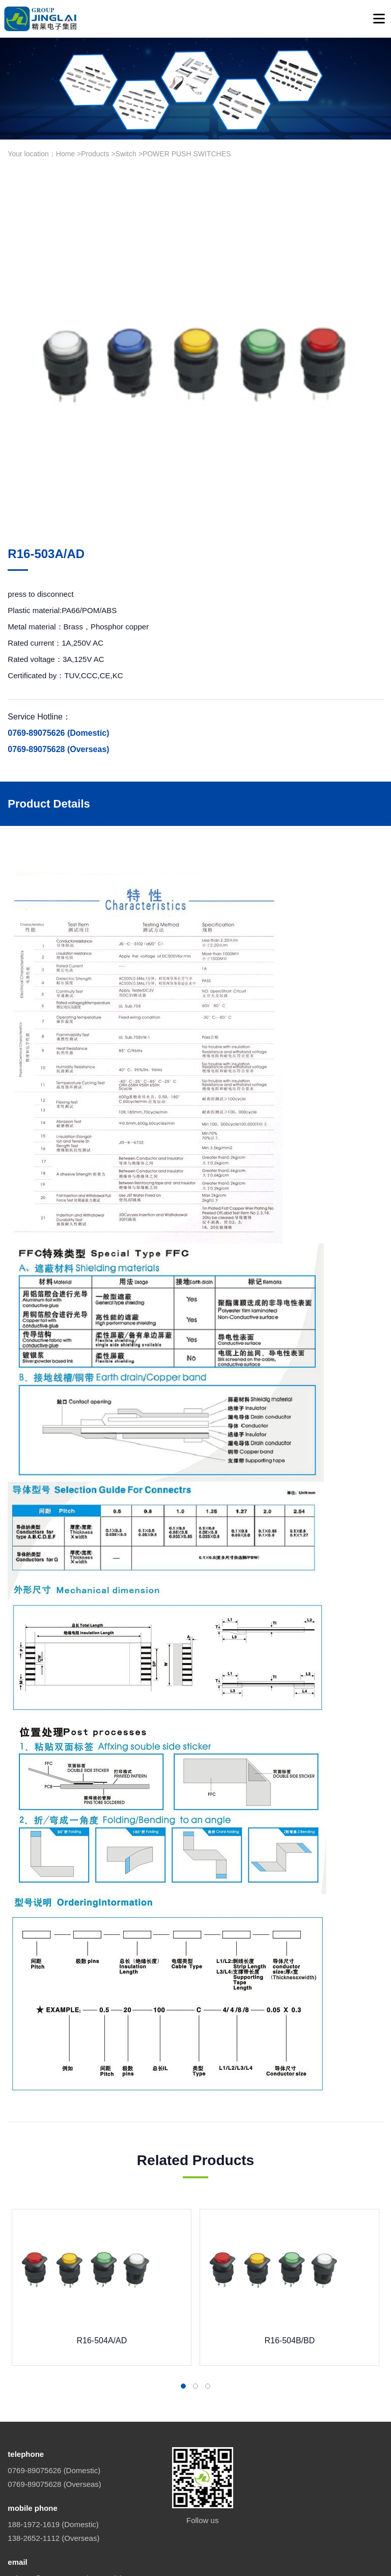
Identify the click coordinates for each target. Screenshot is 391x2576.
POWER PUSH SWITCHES (187, 154)
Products (95, 154)
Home (65, 154)
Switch (126, 154)
